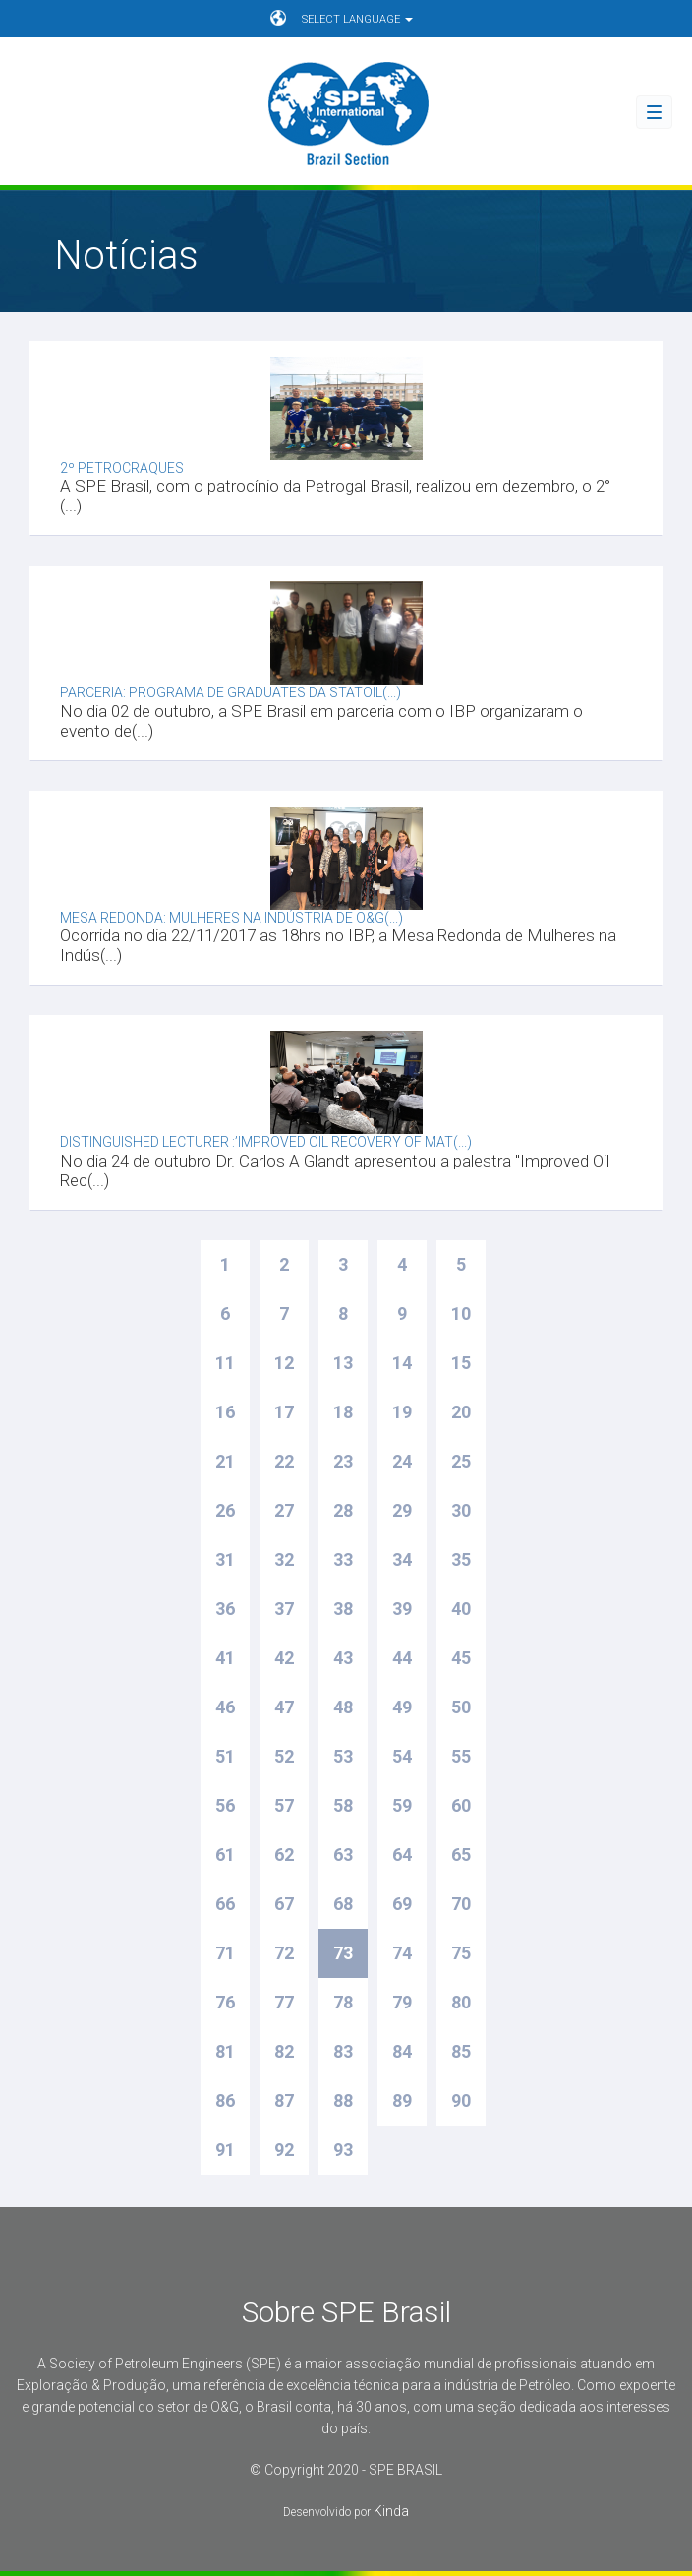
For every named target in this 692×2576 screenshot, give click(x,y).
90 (461, 2100)
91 (225, 2149)
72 (284, 1953)
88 (343, 2100)
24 (402, 1461)
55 (461, 1756)
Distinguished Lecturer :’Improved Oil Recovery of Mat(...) (266, 1142)
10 (461, 1313)
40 (461, 1608)
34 (402, 1559)
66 (225, 1903)
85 (461, 2051)
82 (284, 2051)
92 (284, 2149)
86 (225, 2100)
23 (343, 1461)
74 (402, 1953)
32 (284, 1559)
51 (225, 1756)
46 (225, 1707)
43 (343, 1657)
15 (461, 1362)
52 (284, 1756)
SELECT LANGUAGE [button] (341, 18)
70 (461, 1903)
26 (225, 1510)
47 (284, 1707)
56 (225, 1805)
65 (461, 1854)
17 (284, 1412)
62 (284, 1854)
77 (284, 2002)
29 (402, 1510)
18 (343, 1412)
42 (284, 1657)
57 (284, 1805)
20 (461, 1412)
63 (343, 1854)
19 (402, 1412)
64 (402, 1854)
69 (402, 1903)
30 (461, 1510)
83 (343, 2051)
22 (284, 1461)
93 (343, 2149)
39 (402, 1608)
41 (225, 1657)
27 (284, 1510)
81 (225, 2051)
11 (225, 1362)
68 (343, 1903)
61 (225, 1854)
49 (402, 1707)
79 (402, 2002)
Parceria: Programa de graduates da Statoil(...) (230, 692)
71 (225, 1953)
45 (461, 1657)
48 (343, 1707)
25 (461, 1461)
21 (225, 1461)
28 (343, 1510)
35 (461, 1559)
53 (343, 1756)
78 (343, 2002)
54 (402, 1756)
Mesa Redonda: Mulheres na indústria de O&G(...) (231, 918)
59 (402, 1805)
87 (284, 2100)
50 (461, 1707)
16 (225, 1412)
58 (343, 1805)
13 (343, 1362)
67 (284, 1903)
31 (225, 1559)
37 (284, 1608)
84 (402, 2051)
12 (284, 1362)
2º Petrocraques (122, 468)
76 (225, 2002)
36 (225, 1608)
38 (343, 1608)
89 (402, 2100)
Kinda (391, 2511)
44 (402, 1657)
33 (343, 1559)
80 (461, 2002)
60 (461, 1805)
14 (402, 1362)
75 (461, 1953)
